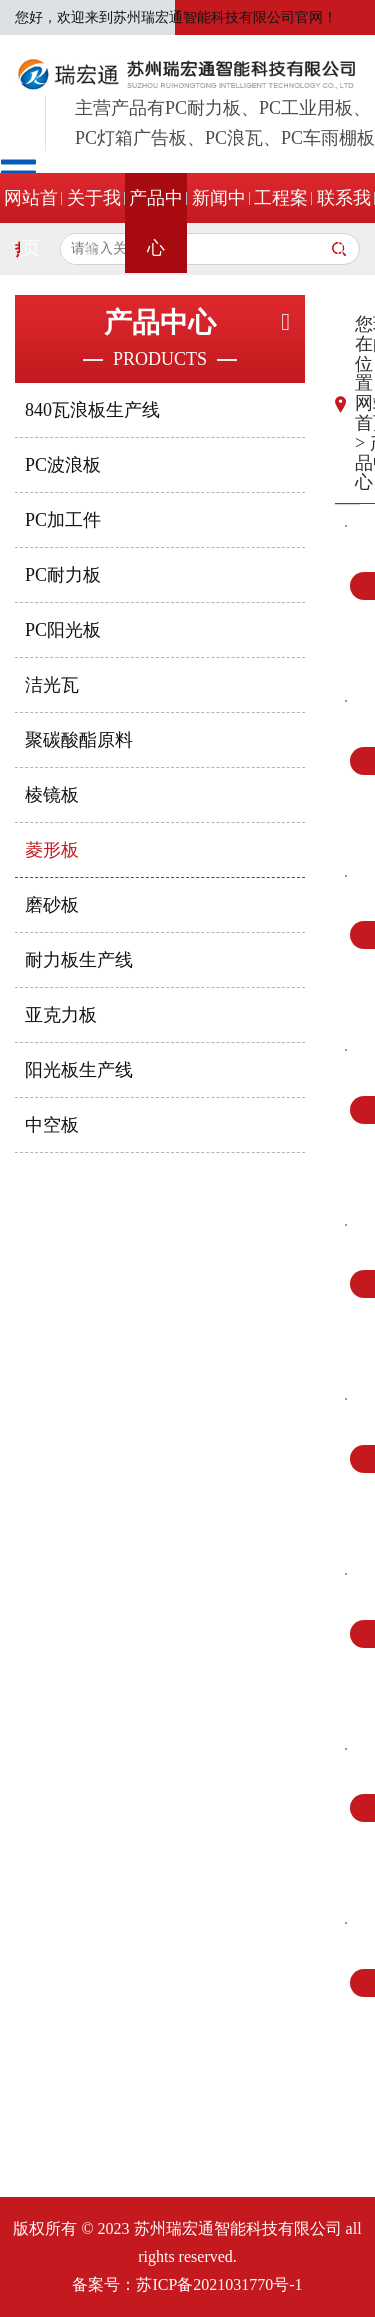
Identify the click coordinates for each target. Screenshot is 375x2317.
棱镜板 (52, 795)
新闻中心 (219, 223)
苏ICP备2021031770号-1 (219, 2284)
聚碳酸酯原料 (79, 740)
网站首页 (31, 223)
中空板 (52, 1125)
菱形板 (52, 850)
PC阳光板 (63, 630)
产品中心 (156, 223)
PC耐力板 (63, 575)
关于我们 (94, 223)
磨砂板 (52, 905)
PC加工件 (63, 520)
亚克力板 (61, 1015)
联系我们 (344, 223)
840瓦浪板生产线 (92, 410)
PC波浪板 (63, 465)
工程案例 (281, 223)
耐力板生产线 (79, 960)
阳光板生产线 (79, 1070)
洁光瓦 (52, 685)
